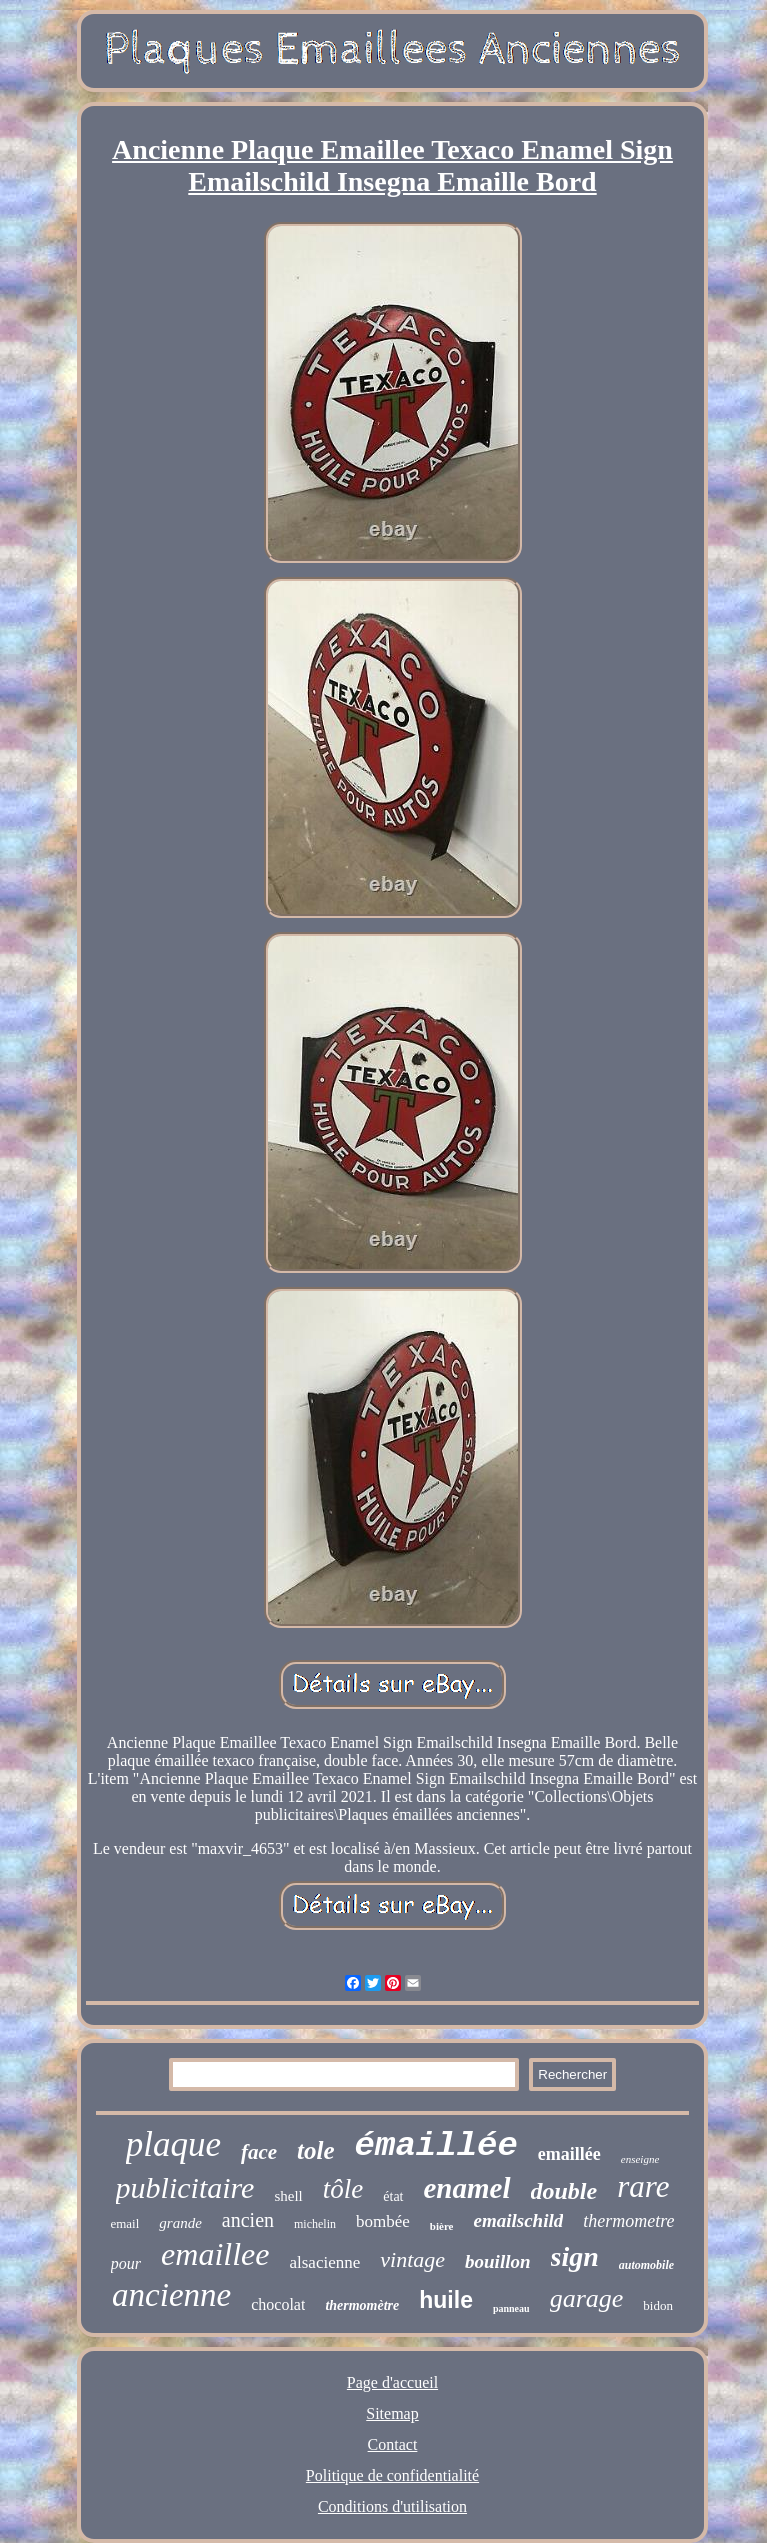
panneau (511, 2308)
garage (587, 2298)
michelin (315, 2224)
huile (446, 2300)
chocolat (278, 2304)
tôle (343, 2189)
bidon (658, 2305)
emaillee (215, 2254)
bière (442, 2226)
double (564, 2191)
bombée (383, 2221)
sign (575, 2256)
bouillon (497, 2261)
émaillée (436, 2146)
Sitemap (392, 2413)
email (124, 2223)
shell (288, 2196)
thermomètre (362, 2305)
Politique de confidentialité (392, 2475)
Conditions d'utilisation (392, 2506)
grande (180, 2223)
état (393, 2196)
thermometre (628, 2221)
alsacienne (324, 2262)
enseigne (640, 2159)
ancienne (171, 2295)
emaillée (569, 2154)
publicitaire (185, 2187)
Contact (393, 2444)
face (259, 2152)
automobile (646, 2265)
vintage (412, 2259)
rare (643, 2186)
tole (316, 2150)
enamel (467, 2188)
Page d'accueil (392, 2382)
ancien (248, 2220)
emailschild (518, 2220)
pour (126, 2263)
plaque (173, 2144)
